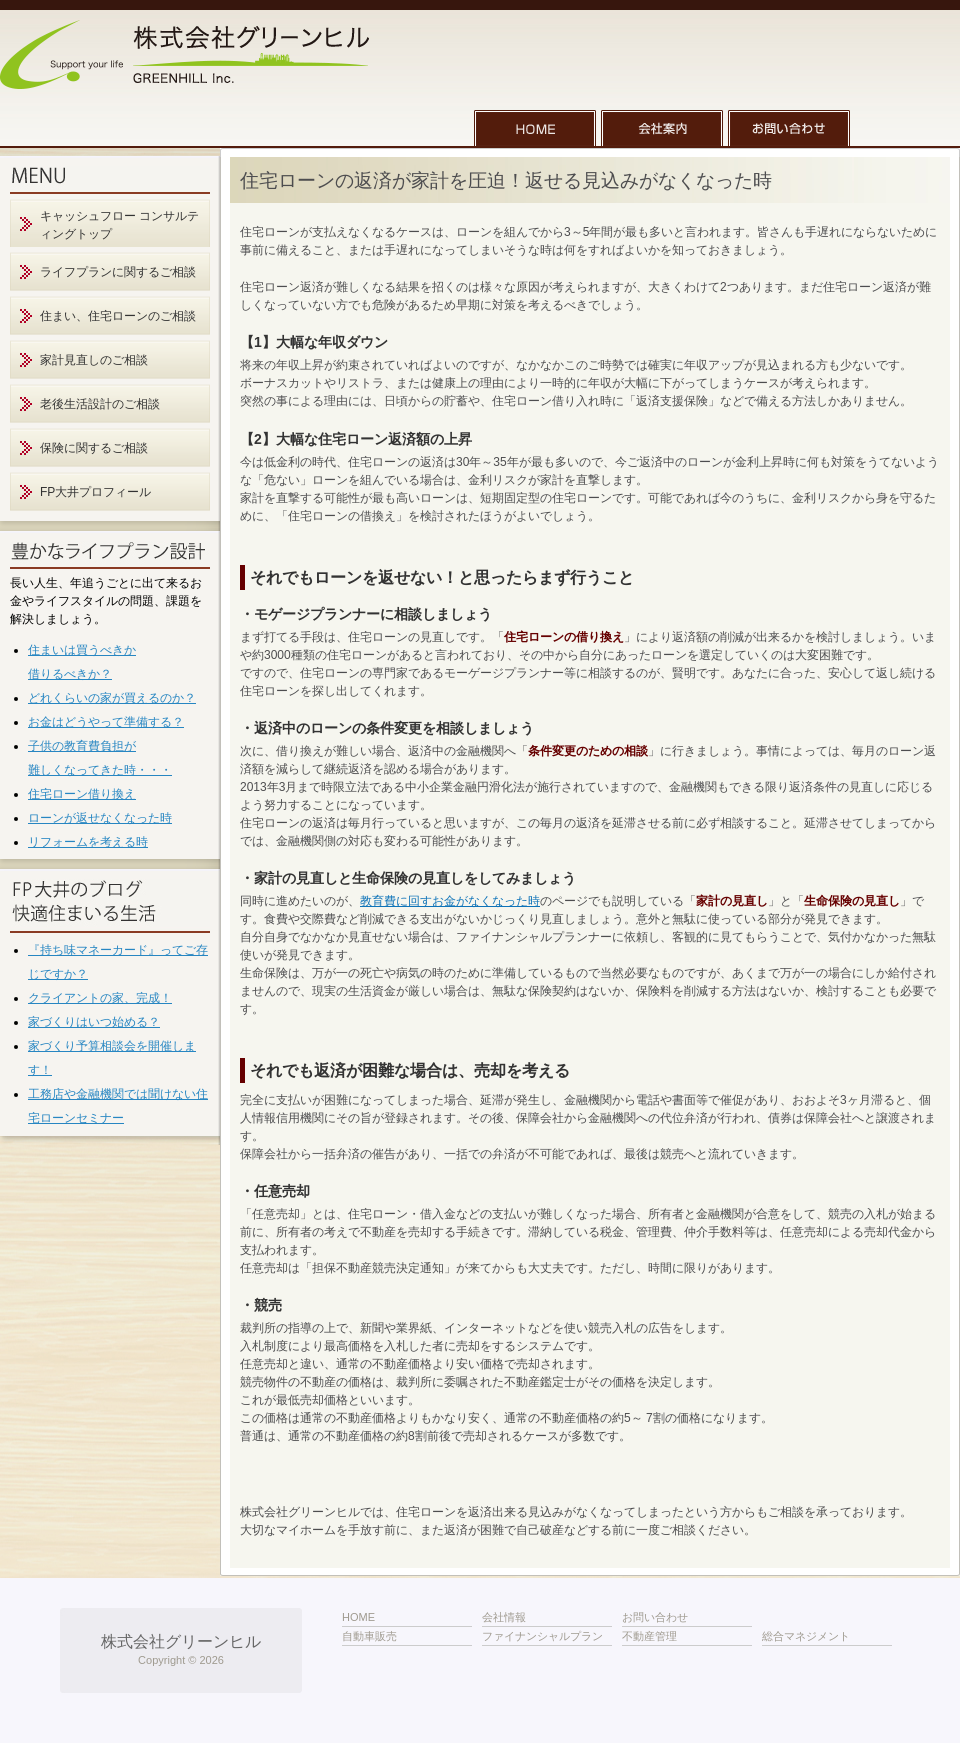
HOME (535, 128)
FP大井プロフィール (95, 492)
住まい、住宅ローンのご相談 (118, 316)
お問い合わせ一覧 (789, 128)
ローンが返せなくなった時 (100, 818)
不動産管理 (649, 1636)
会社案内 (662, 128)
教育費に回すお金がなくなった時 (450, 901)
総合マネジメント (806, 1636)
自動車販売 (369, 1636)
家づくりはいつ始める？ (94, 1022)
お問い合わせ (655, 1617)
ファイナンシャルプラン (542, 1636)
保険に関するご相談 (94, 448)
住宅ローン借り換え (82, 794)
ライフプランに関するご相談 (118, 272)
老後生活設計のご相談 (100, 404)
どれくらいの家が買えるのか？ (112, 698)
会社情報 (504, 1617)
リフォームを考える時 (88, 842)
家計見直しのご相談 (94, 360)
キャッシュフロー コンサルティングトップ (119, 225)
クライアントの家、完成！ (100, 998)
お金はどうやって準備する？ (106, 722)
